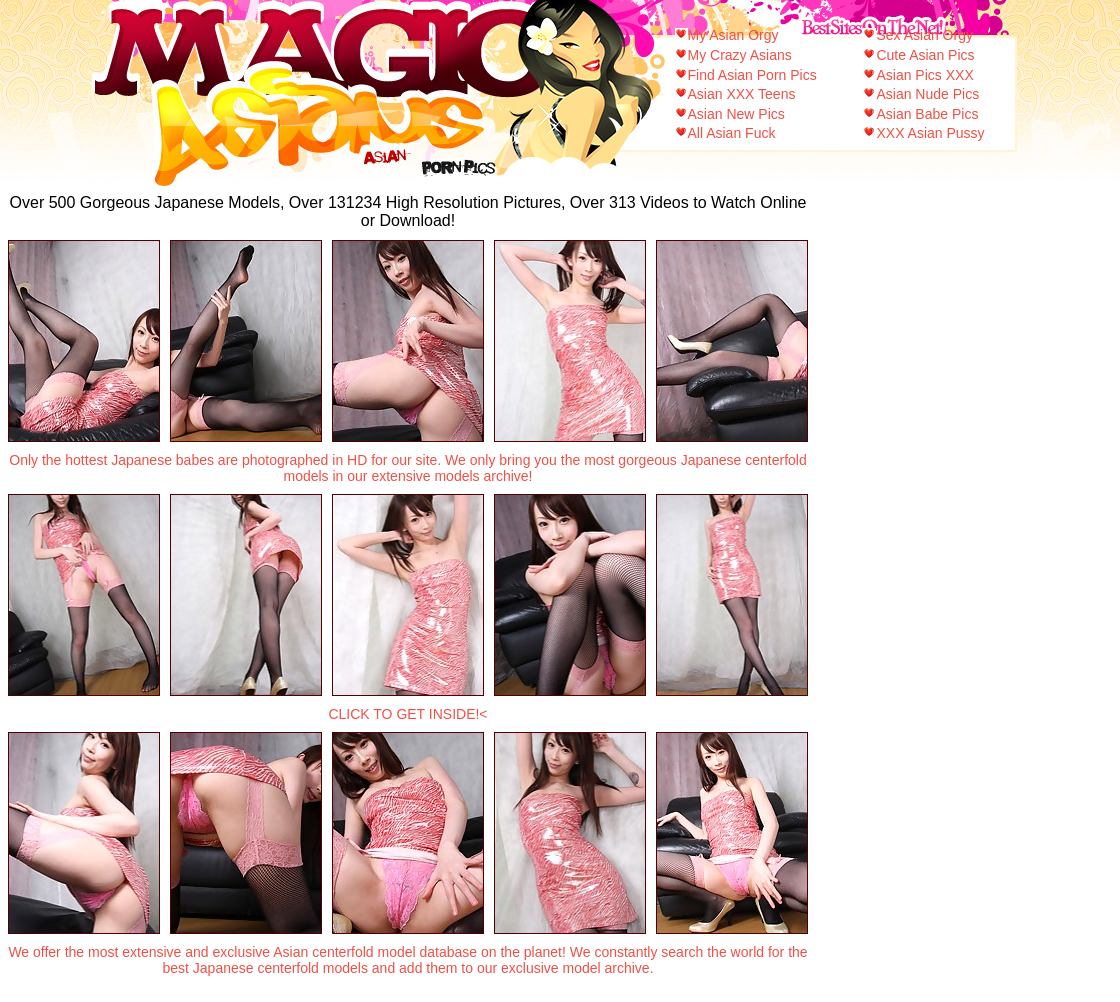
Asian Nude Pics (927, 94)
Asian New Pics (736, 114)
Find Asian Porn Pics (752, 75)
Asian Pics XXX (924, 75)
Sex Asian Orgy (924, 35)
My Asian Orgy (733, 35)
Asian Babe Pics (927, 114)
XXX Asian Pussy (930, 133)
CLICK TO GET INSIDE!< (407, 714)
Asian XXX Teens (742, 94)
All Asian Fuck (732, 133)
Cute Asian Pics (925, 55)
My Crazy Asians (740, 55)
